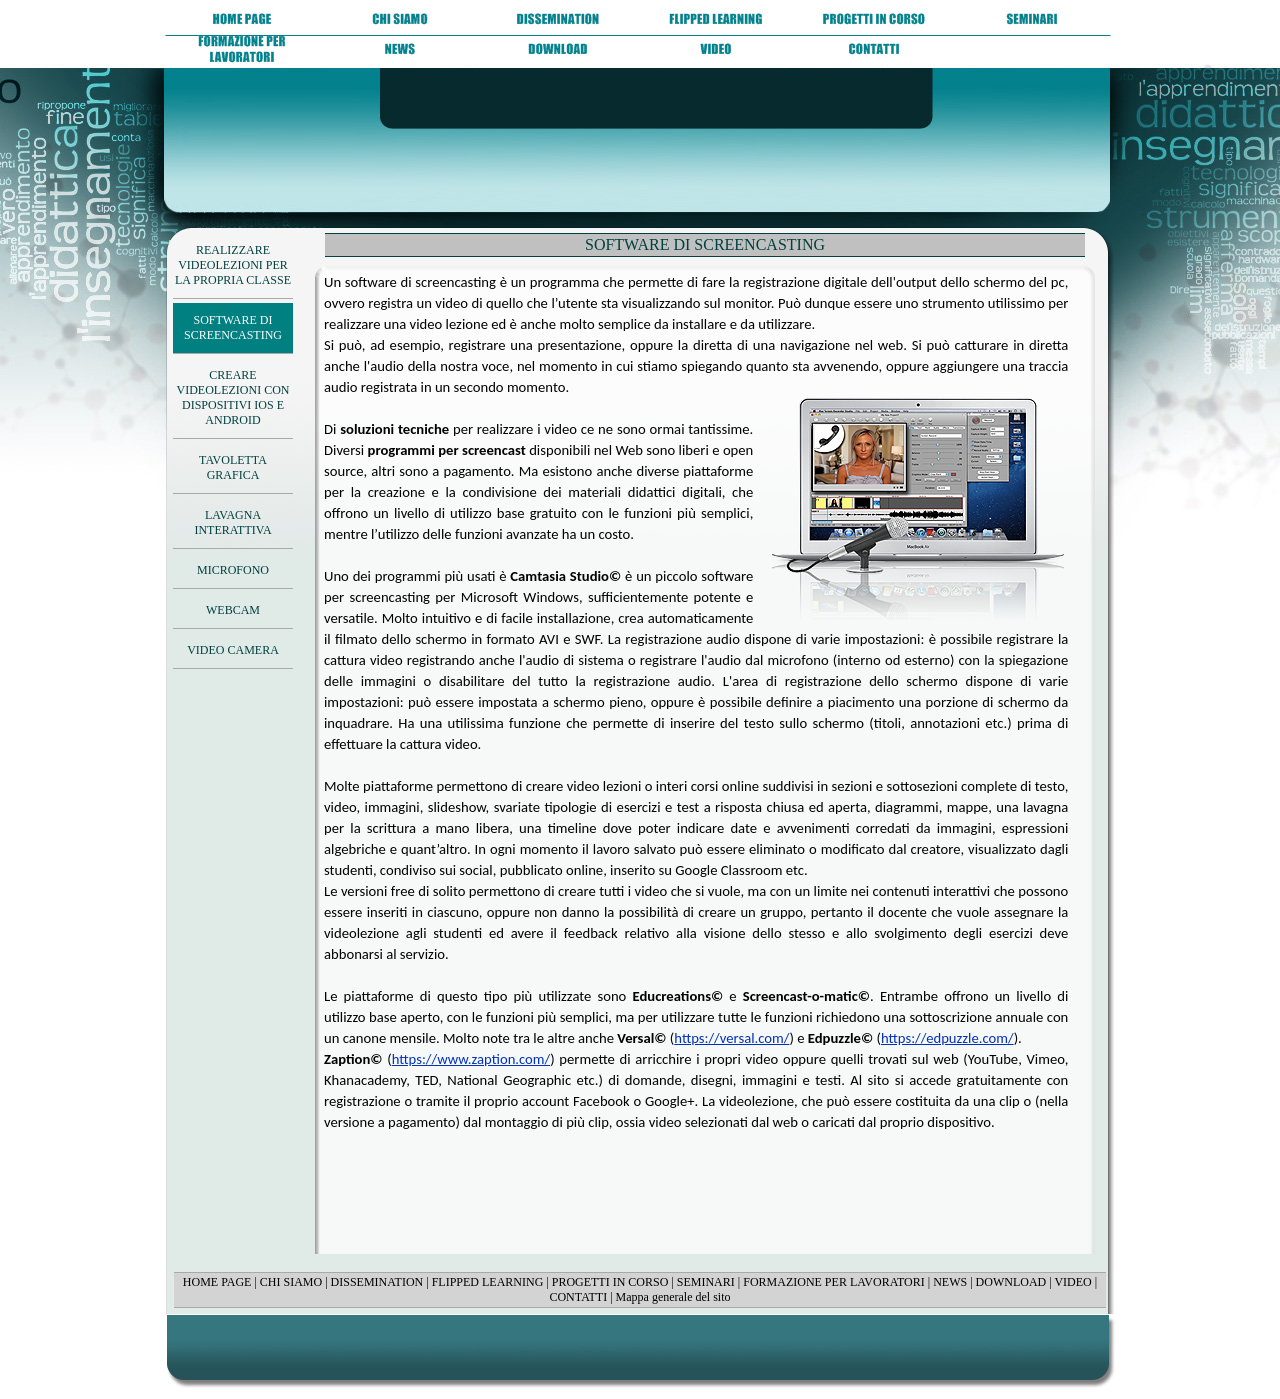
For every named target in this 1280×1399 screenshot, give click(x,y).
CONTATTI (578, 1297)
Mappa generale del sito (673, 1297)
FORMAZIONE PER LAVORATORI (834, 1282)
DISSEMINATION (377, 1282)
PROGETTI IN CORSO (610, 1282)
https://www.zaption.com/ (471, 1059)
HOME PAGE (217, 1282)
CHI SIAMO (291, 1282)
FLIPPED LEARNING (488, 1282)
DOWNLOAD (1011, 1282)
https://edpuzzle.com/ (947, 1038)
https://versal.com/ (731, 1038)
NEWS (950, 1282)
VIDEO (1072, 1282)
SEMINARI (706, 1282)
